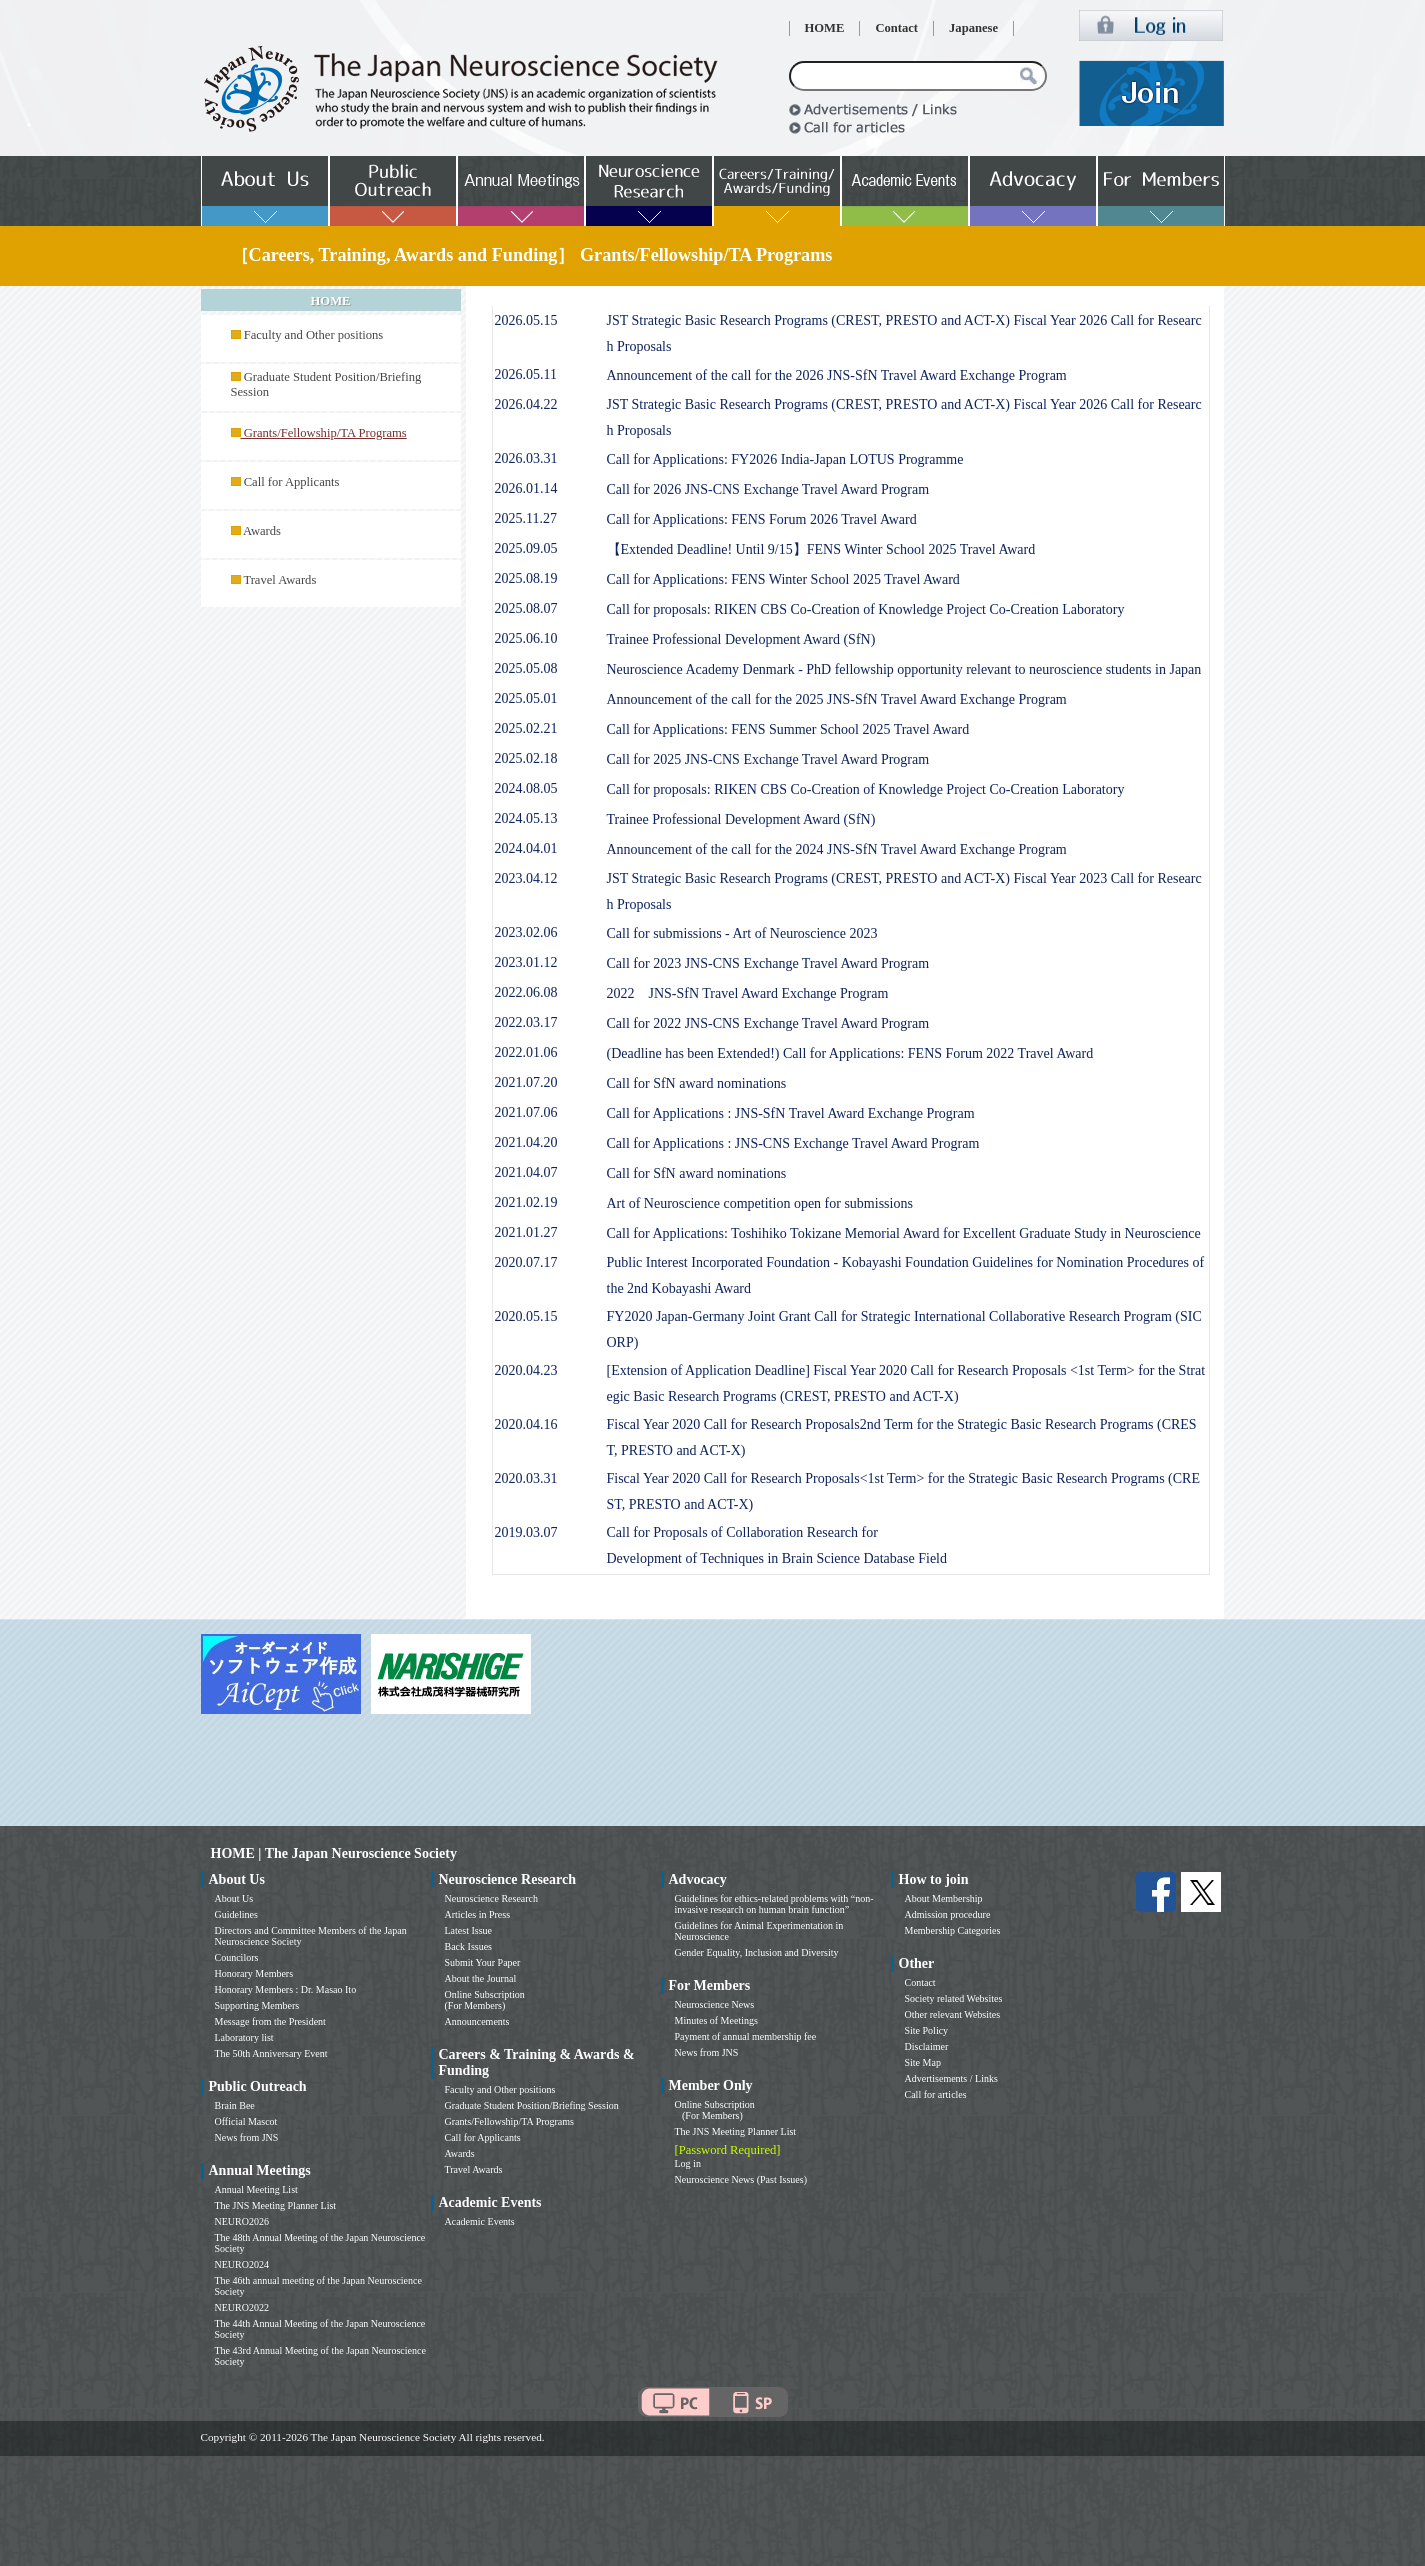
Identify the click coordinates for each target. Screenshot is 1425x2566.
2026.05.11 (526, 374)
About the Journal (481, 1978)
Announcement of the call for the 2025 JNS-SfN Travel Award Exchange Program (837, 699)
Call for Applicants (292, 482)
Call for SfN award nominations (697, 1083)
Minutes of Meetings (716, 2020)
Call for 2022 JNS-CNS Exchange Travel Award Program (768, 1023)
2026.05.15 (526, 320)
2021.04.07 (526, 1172)
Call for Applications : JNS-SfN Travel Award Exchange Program (791, 1113)
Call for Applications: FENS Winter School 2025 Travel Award (783, 579)
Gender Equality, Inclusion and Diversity (757, 1952)
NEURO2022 (242, 2307)
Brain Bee (235, 2105)
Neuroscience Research (492, 1898)
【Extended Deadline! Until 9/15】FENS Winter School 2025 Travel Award (821, 549)
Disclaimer (927, 2046)
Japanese (973, 28)
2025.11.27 (526, 518)
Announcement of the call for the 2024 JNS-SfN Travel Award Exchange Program (837, 849)
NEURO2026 (242, 2221)
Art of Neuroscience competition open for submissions (760, 1203)
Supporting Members (257, 2005)
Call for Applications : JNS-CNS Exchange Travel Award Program (793, 1143)
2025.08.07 (526, 608)
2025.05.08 (526, 668)
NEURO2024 (242, 2264)
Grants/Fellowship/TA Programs (509, 2121)
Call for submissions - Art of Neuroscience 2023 (742, 933)
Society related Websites (954, 1998)
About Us (234, 1898)
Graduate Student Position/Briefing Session (532, 2105)
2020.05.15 (526, 1316)
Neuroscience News (715, 2004)
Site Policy (927, 2030)
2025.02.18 (526, 758)
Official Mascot (246, 2121)
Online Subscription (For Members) (485, 2000)
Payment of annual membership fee (746, 2036)
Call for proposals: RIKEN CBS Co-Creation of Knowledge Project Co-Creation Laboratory (866, 609)
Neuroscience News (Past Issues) (741, 2179)
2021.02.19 (526, 1202)
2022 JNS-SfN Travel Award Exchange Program (748, 993)
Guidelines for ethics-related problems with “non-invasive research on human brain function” (774, 1904)
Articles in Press (478, 1914)
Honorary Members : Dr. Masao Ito (286, 1989)
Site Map (923, 2062)
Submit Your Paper (483, 1962)
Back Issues (469, 1946)
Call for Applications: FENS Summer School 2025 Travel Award (788, 729)
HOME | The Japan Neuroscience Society (334, 1853)
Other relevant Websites (953, 2014)
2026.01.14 (526, 488)
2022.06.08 (526, 992)
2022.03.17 (526, 1022)
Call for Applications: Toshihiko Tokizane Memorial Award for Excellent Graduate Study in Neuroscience (904, 1233)
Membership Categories (953, 1930)
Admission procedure (948, 1914)
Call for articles (936, 2094)
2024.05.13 (526, 818)
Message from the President (270, 2021)
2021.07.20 (526, 1082)
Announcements (477, 2021)
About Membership (944, 1898)
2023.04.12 (526, 878)
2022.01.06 (526, 1052)
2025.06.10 (526, 638)
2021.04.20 (526, 1142)
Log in (688, 2163)
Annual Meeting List (256, 2189)
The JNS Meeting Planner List (276, 2205)
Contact (896, 28)
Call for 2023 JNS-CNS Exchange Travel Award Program (768, 963)
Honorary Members (254, 1973)
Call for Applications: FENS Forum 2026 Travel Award (762, 519)
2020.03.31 (526, 1478)
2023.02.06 (526, 932)
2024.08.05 (526, 788)
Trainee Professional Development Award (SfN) (741, 639)
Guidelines (236, 1914)
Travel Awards (279, 580)
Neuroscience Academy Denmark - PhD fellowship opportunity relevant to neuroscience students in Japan (904, 669)
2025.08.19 (526, 578)
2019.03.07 (526, 1532)
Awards (262, 531)
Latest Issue (469, 1930)
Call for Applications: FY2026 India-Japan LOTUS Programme (785, 459)
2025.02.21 (526, 728)
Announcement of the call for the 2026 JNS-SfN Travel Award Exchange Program (837, 375)
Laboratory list (244, 2037)
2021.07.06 (526, 1112)
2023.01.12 (526, 962)
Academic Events (480, 2221)
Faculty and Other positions (314, 335)
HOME (825, 28)
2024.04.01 (526, 848)
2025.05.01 (526, 698)
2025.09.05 (526, 548)
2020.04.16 (526, 1424)
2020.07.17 (526, 1262)
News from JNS (247, 2137)
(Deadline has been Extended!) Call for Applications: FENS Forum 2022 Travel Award (850, 1053)
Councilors (237, 1957)
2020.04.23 (526, 1370)
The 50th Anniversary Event (271, 2053)
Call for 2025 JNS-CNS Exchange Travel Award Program (768, 759)
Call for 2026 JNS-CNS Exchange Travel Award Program (768, 489)
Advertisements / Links (951, 2078)
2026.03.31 (526, 458)
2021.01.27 (526, 1232)
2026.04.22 (526, 404)
